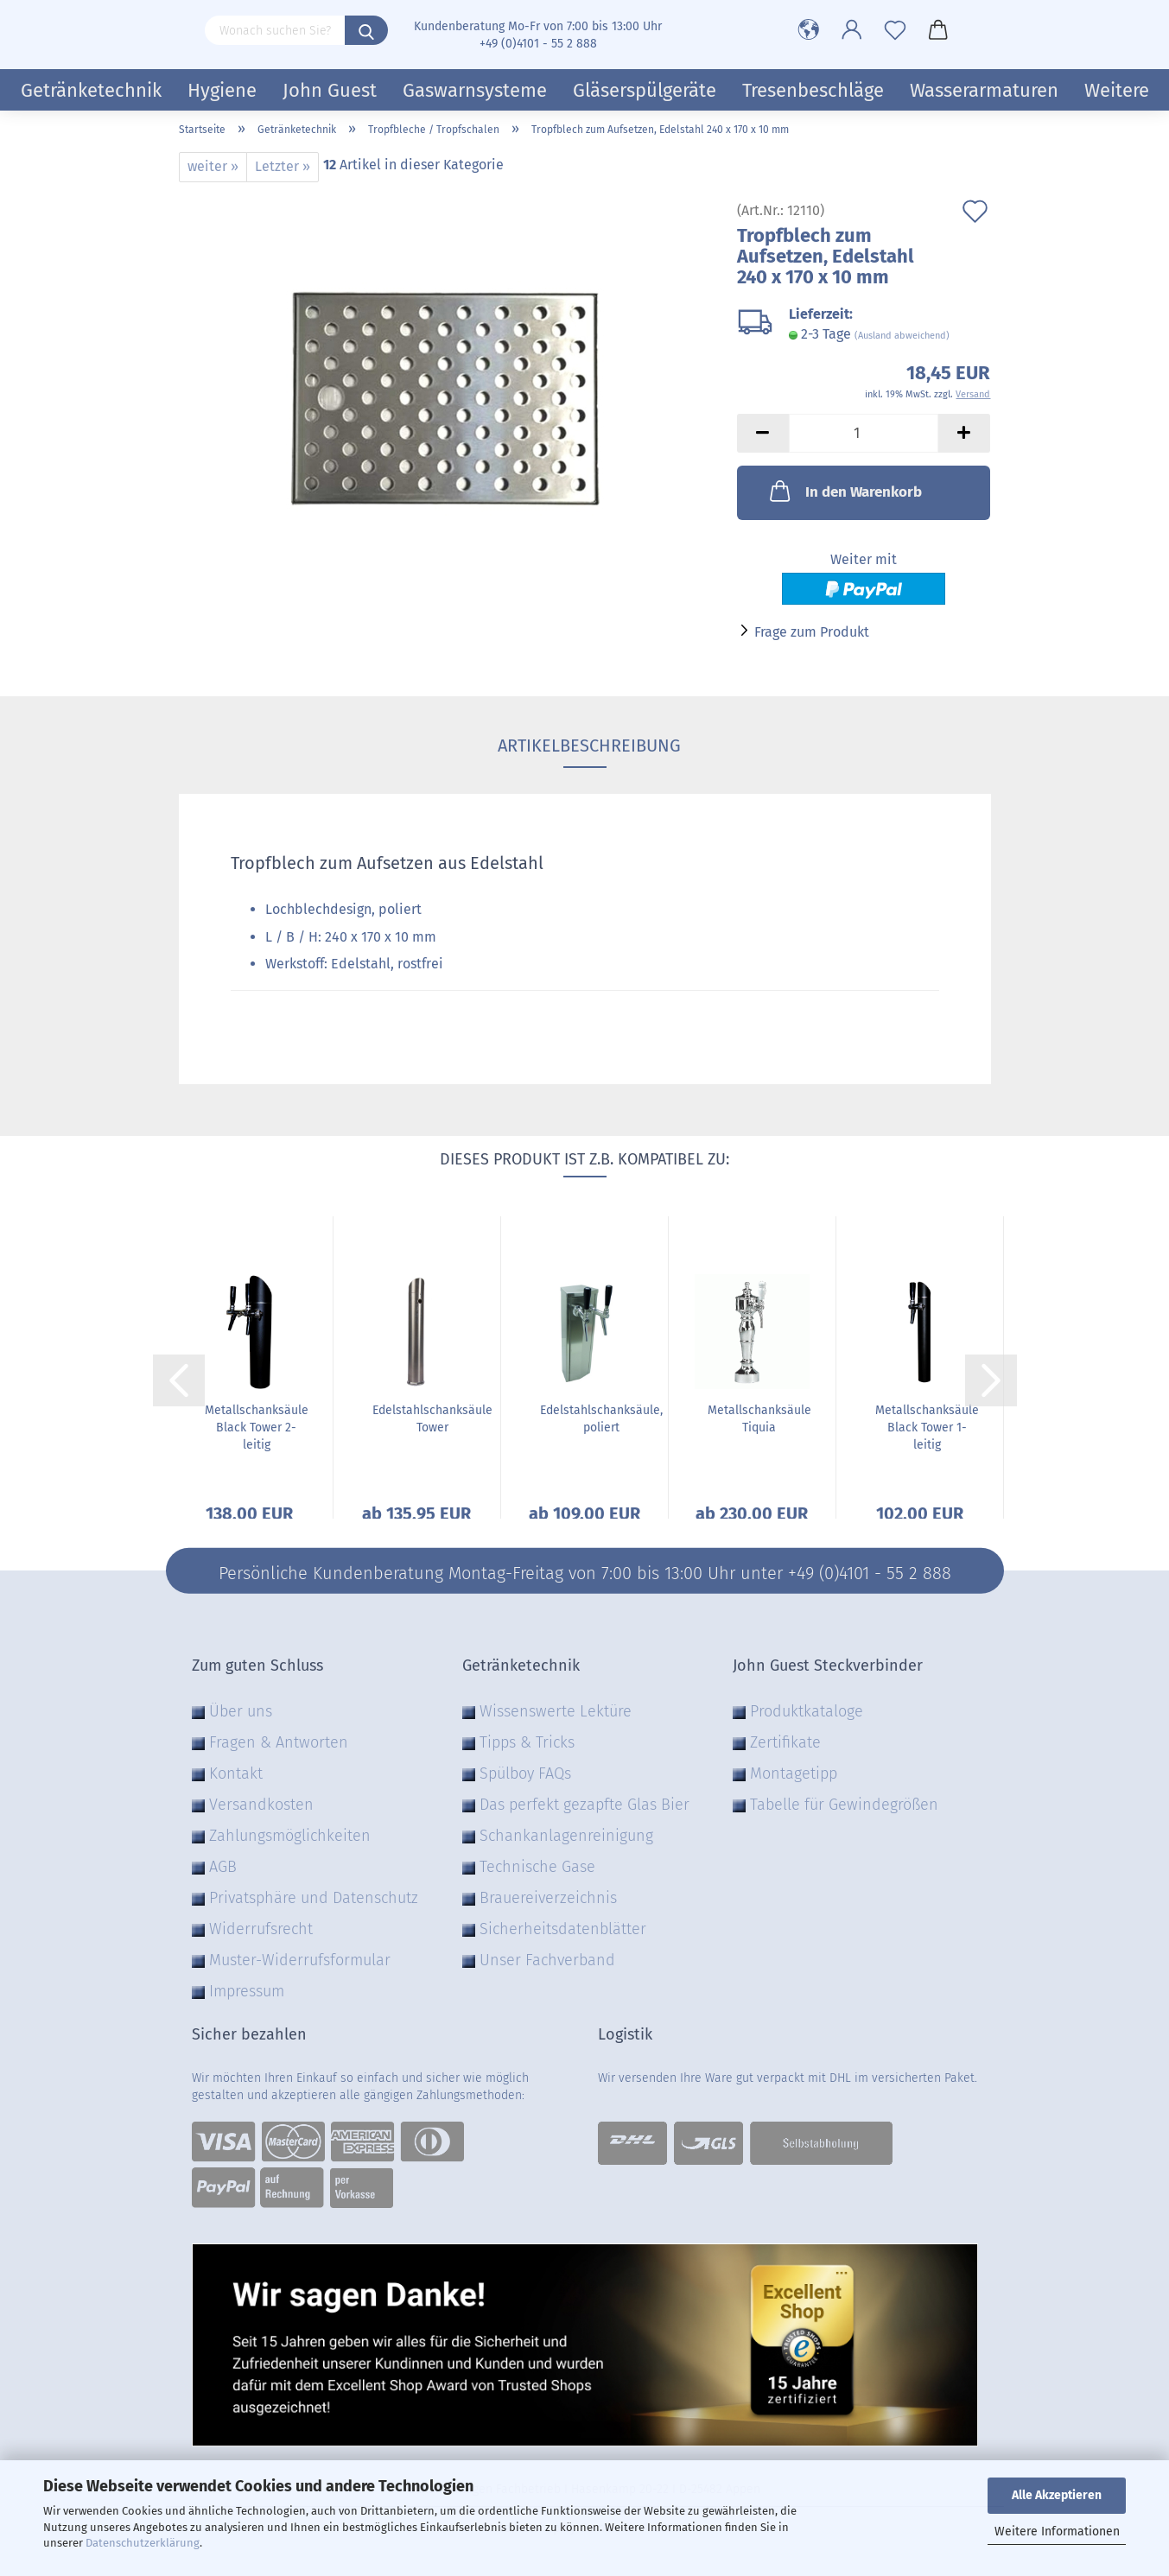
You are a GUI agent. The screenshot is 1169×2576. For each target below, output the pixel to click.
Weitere (1116, 90)
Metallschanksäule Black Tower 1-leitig (927, 1427)
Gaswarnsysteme (475, 90)
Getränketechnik (91, 90)
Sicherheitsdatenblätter (563, 1928)
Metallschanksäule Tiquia (759, 1419)
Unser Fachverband (547, 1960)
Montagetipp (793, 1773)
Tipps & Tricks (527, 1742)
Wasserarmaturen (984, 90)
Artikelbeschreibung (585, 745)
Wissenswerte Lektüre (556, 1711)
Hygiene (222, 90)
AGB (223, 1866)
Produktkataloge (806, 1711)
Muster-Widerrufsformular (300, 1960)
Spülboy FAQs (525, 1773)
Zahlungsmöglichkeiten (290, 1835)
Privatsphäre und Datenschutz (313, 1897)
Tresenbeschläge (813, 90)
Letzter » (282, 166)
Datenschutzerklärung (143, 2542)
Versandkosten (261, 1804)
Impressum (246, 1991)
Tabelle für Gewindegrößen (844, 1804)
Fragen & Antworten (278, 1742)
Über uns (240, 1711)
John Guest (330, 90)
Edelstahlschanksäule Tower (432, 1419)
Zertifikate (785, 1742)
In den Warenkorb (844, 490)
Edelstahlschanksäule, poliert (601, 1419)
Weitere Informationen (1057, 2531)
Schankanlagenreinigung (566, 1835)
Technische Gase (537, 1866)
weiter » (212, 166)
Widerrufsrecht (261, 1928)
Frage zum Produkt (811, 632)
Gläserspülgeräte (644, 90)
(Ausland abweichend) (902, 335)
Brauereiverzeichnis (548, 1897)
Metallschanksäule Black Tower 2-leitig (256, 1427)
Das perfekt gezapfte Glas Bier (584, 1804)
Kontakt (236, 1773)
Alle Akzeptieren (1057, 2495)
